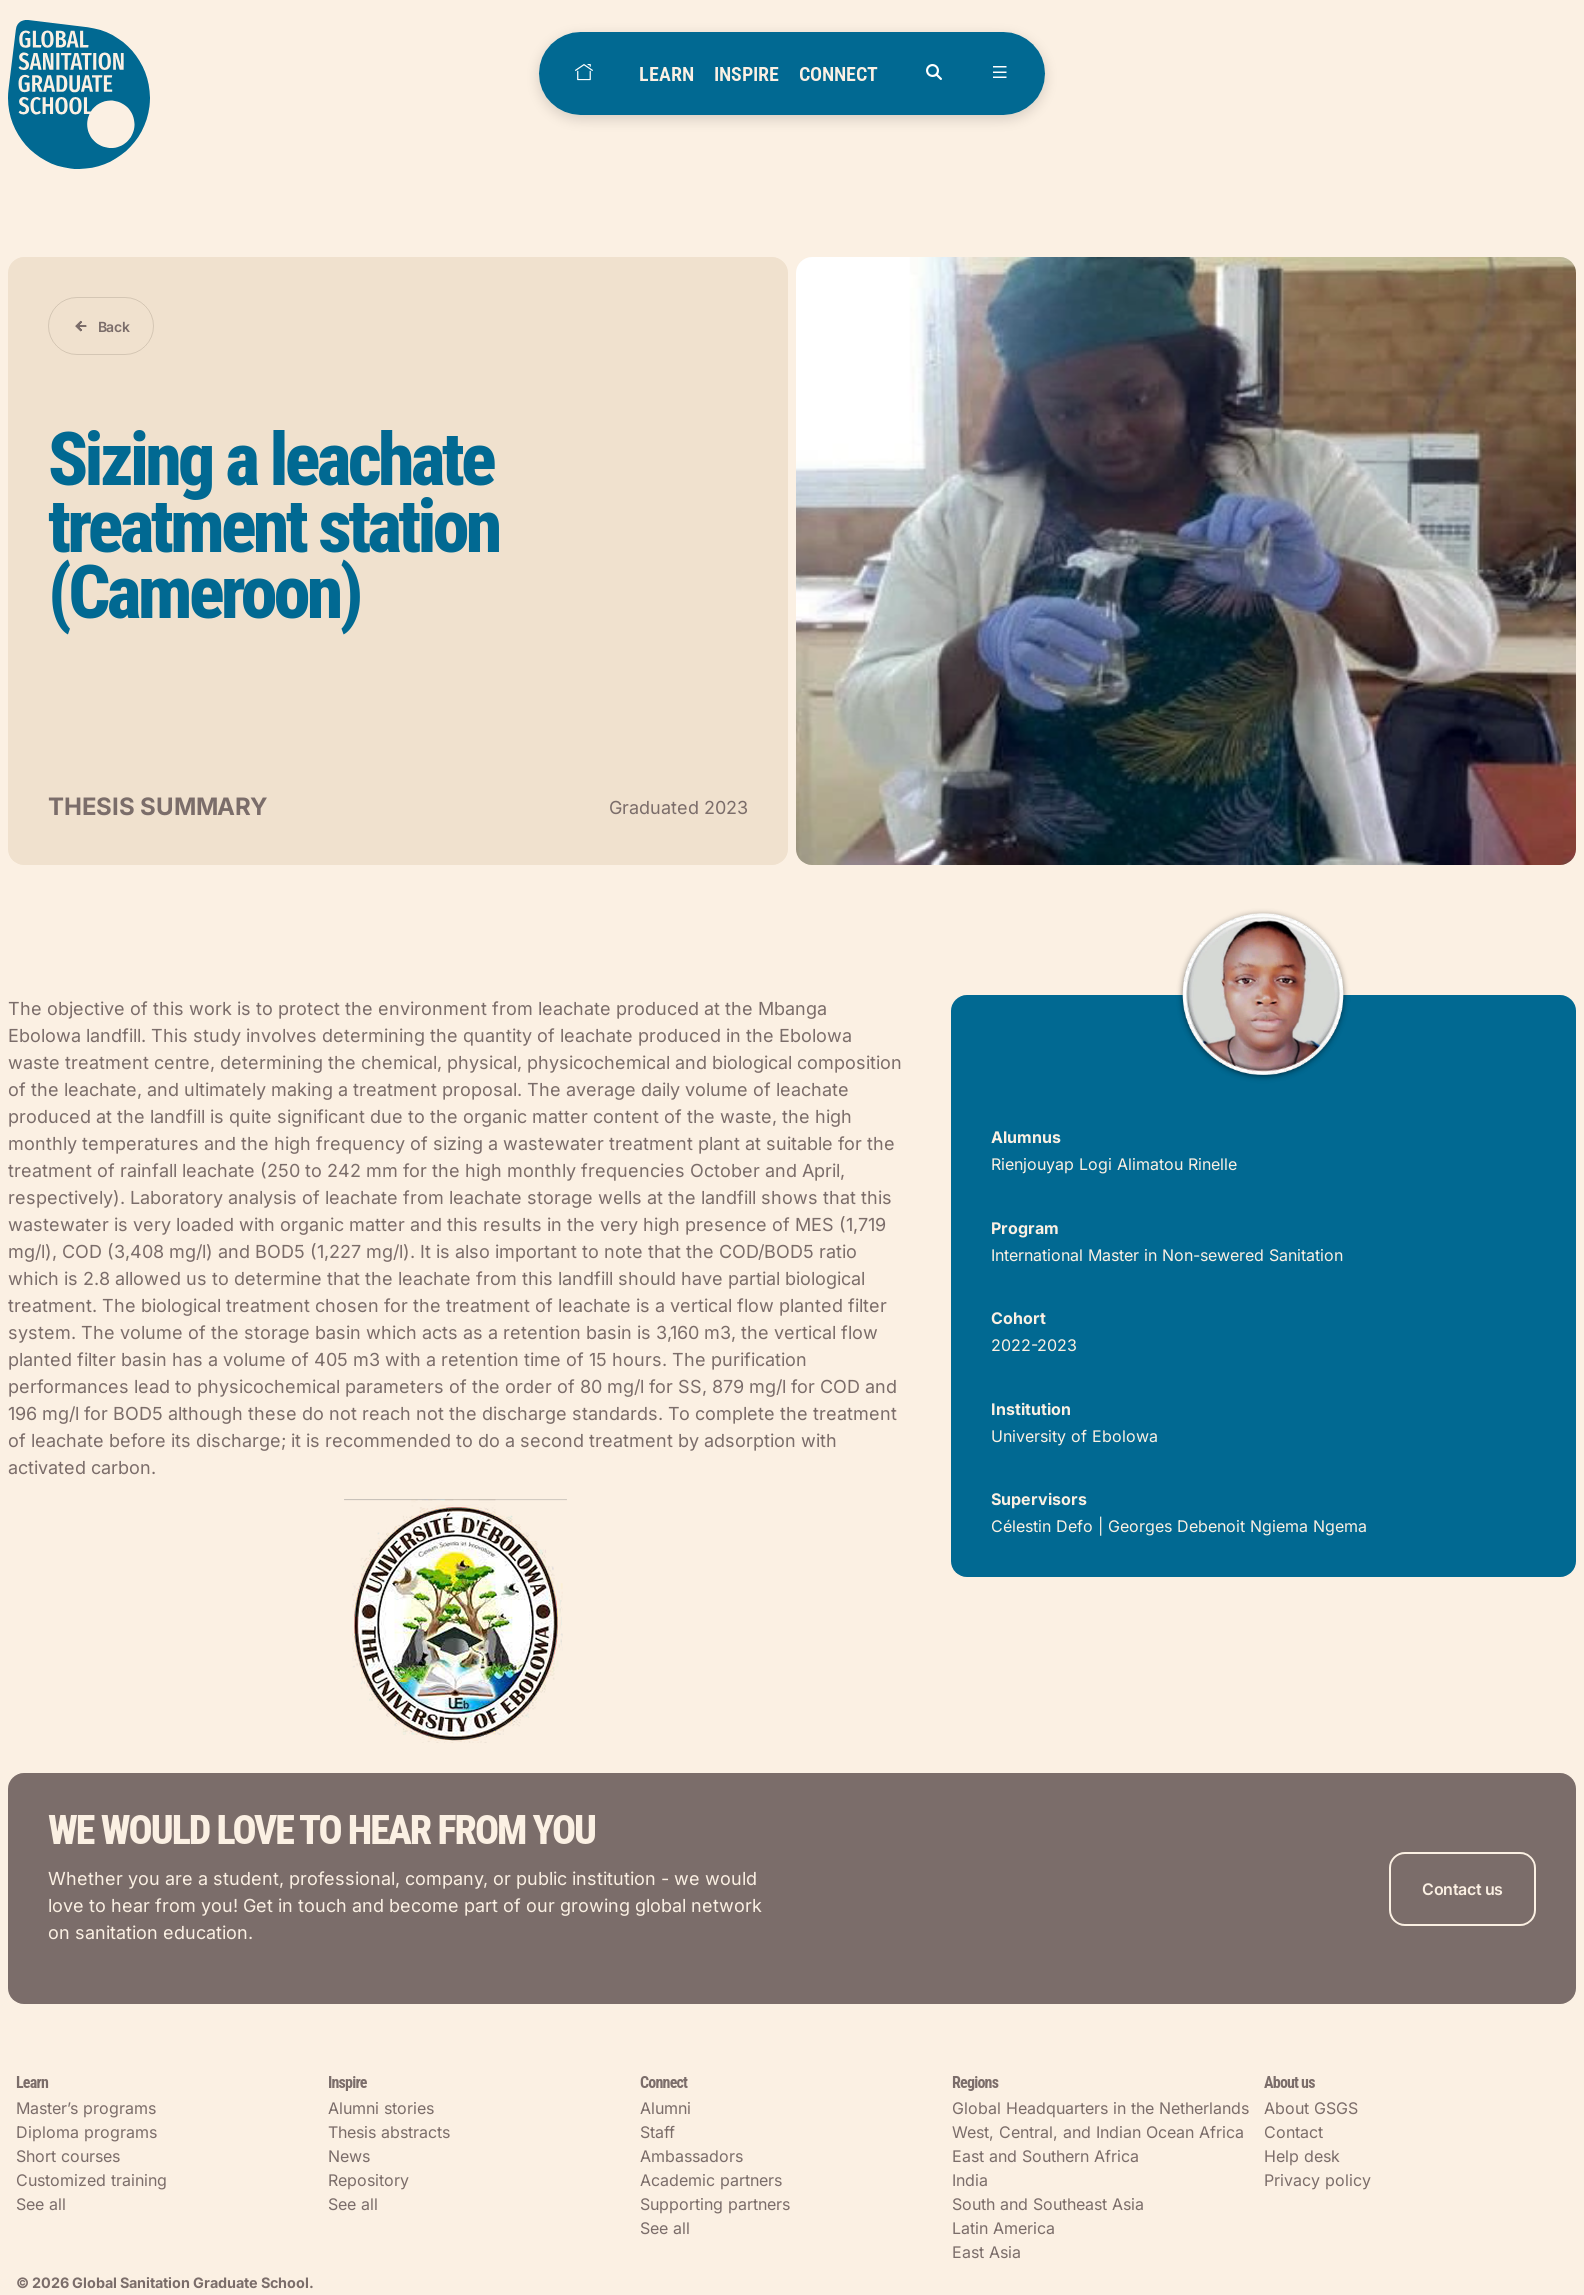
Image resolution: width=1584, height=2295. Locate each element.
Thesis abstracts (389, 2132)
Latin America (1003, 2228)
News (349, 2156)
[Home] (584, 73)
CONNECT (838, 74)
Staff (657, 2132)
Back (114, 326)
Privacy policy (1317, 2180)
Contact (1293, 2132)
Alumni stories (381, 2108)
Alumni (665, 2108)
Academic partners (711, 2180)
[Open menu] (1000, 73)
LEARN (666, 74)
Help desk (1302, 2156)
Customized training (91, 2180)
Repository (368, 2180)
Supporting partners (715, 2204)
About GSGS (1311, 2108)
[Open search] (934, 73)
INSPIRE (746, 74)
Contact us (1462, 1889)
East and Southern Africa (1045, 2156)
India (970, 2180)
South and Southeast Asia (1048, 2204)
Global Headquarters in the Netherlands (1100, 2108)
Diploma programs (86, 2132)
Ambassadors (691, 2156)
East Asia (986, 2252)
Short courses (68, 2156)
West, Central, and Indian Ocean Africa (1098, 2132)
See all (41, 2204)
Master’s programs (86, 2108)
